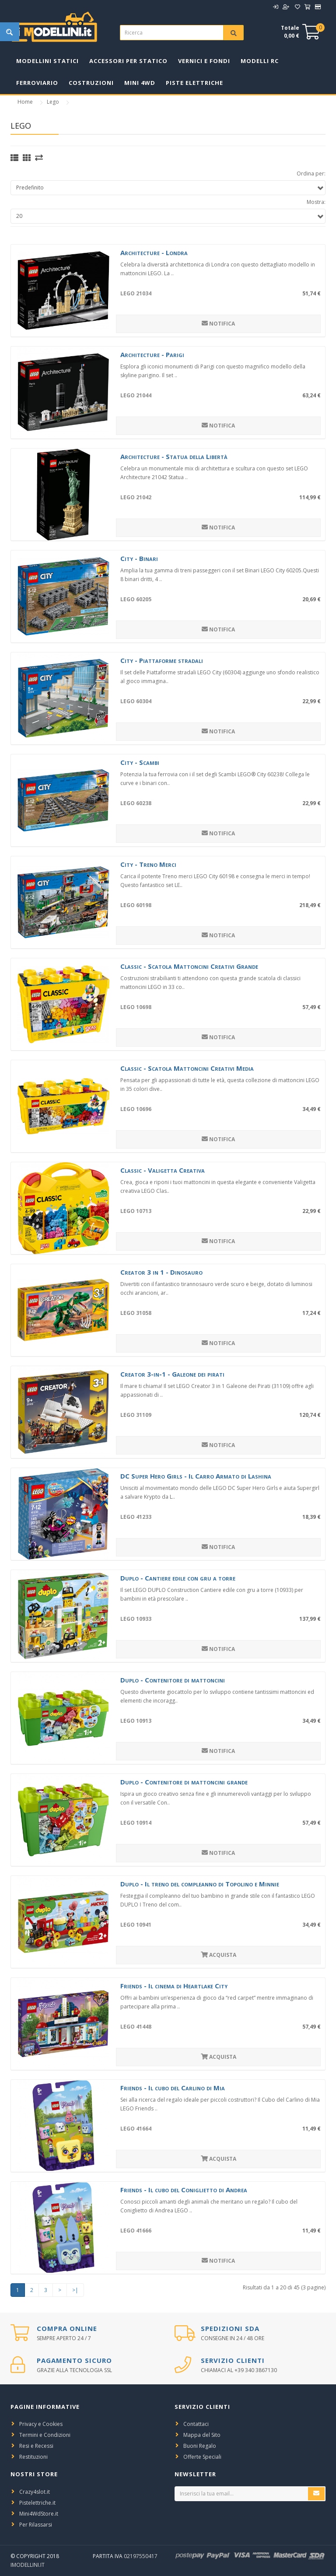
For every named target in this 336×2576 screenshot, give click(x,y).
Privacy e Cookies (41, 2424)
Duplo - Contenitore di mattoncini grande (184, 1781)
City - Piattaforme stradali (161, 660)
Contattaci (196, 2424)
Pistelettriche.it (37, 2502)
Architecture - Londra (154, 252)
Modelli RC (260, 61)
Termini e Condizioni (44, 2435)
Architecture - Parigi (152, 354)
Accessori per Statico (128, 61)
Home (25, 101)
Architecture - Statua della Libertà (174, 456)
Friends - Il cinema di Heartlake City (174, 1985)
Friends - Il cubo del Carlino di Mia (172, 2087)
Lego (53, 101)
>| (75, 2290)
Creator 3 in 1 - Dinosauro (161, 1272)
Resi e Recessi (36, 2446)
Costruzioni (91, 83)
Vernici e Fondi (204, 61)
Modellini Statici (47, 61)
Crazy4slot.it (34, 2491)
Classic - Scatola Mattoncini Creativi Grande (189, 966)
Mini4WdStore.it (38, 2513)
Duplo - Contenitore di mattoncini (172, 1679)
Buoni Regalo (199, 2446)
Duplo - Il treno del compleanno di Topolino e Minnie (199, 1883)
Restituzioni (33, 2456)
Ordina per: (311, 173)
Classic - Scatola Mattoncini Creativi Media (187, 1068)
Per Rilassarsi (35, 2524)
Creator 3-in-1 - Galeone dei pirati (172, 1374)
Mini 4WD (139, 83)
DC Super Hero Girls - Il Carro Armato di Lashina (195, 1476)
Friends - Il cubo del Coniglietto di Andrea (183, 2189)
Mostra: (316, 202)
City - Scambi (139, 762)
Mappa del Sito (201, 2435)
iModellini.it (27, 2565)
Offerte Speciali (202, 2456)
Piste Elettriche (194, 83)
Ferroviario (37, 83)
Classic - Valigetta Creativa (162, 1170)
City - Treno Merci (148, 864)
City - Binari (139, 558)
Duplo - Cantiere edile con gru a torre (177, 1578)
